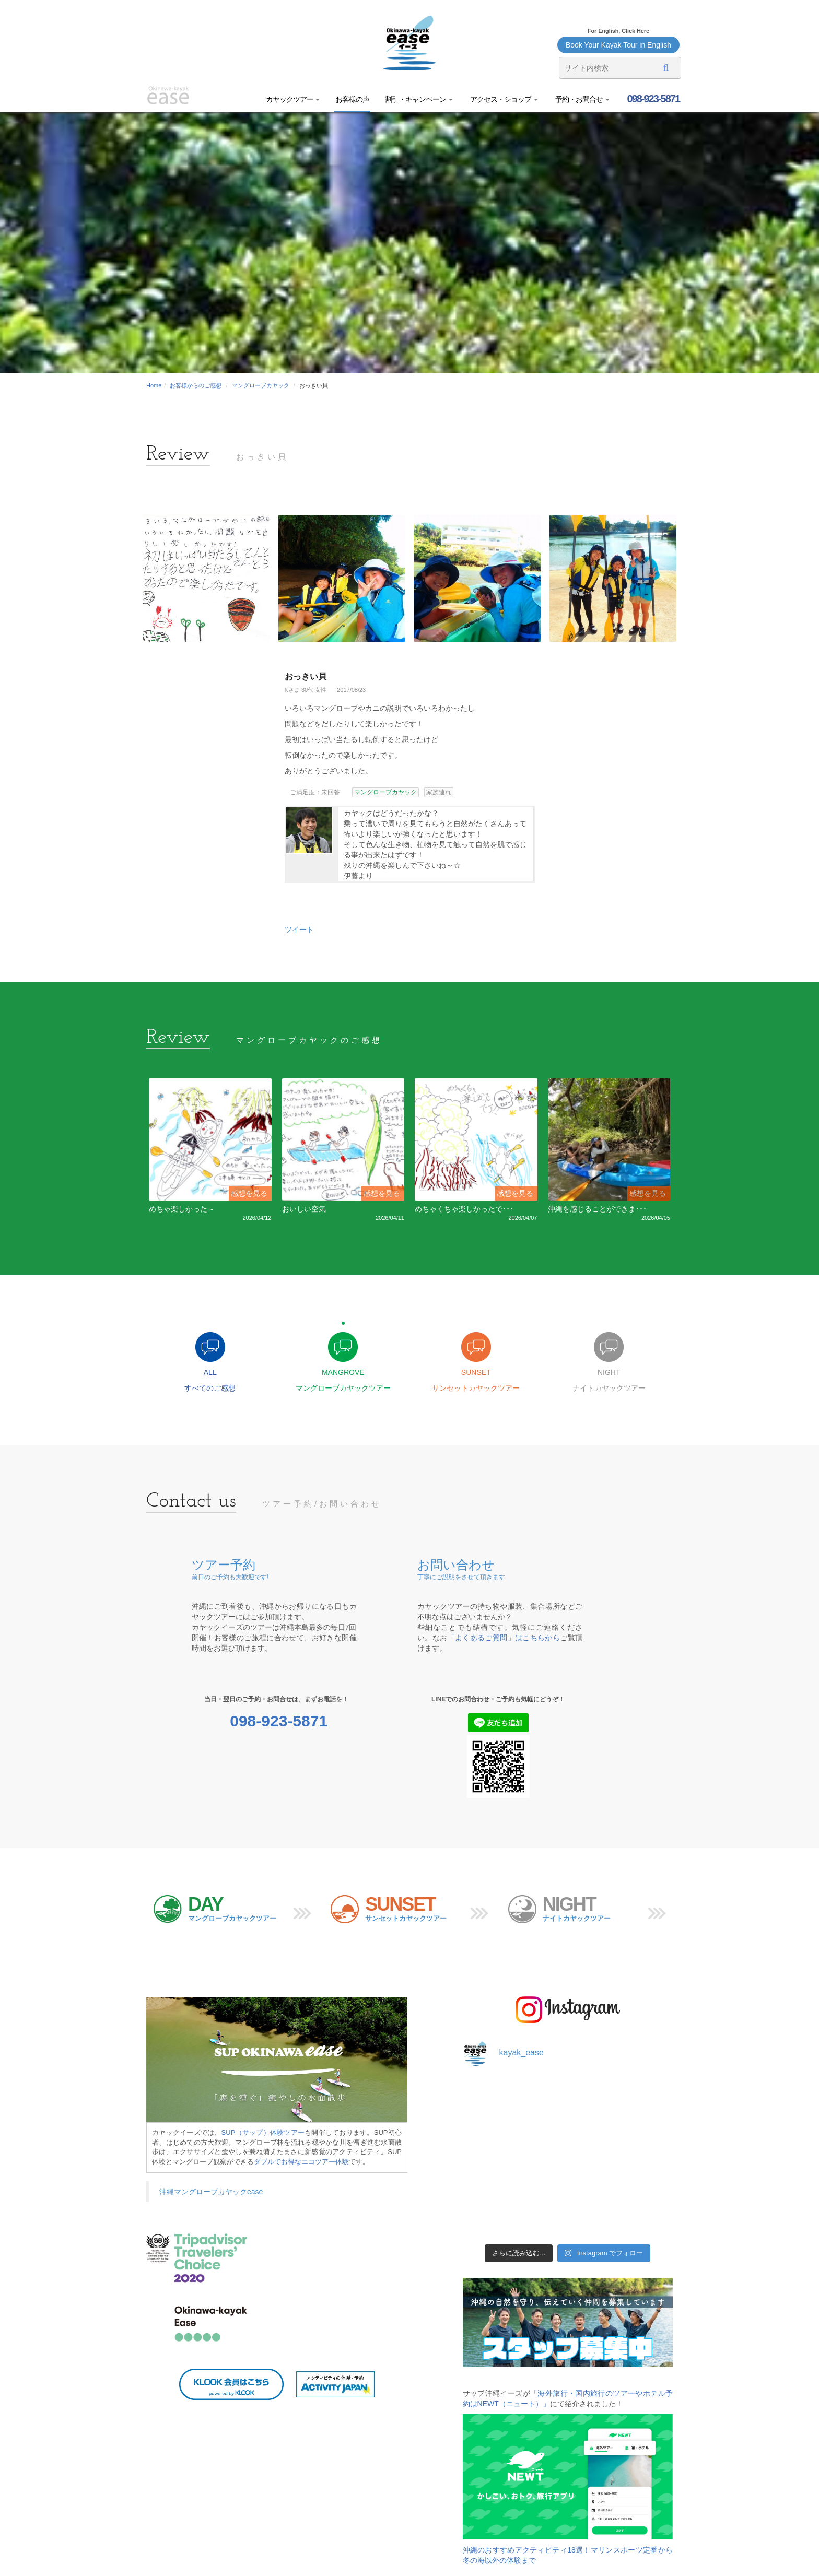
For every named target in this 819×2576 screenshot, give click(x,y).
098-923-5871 (652, 98)
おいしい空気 (304, 1209)
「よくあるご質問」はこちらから (504, 1637)
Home (153, 385)
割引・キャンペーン (419, 99)
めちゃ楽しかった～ (182, 1209)
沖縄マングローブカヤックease (211, 2191)
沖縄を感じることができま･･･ (597, 1209)
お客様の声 (352, 99)
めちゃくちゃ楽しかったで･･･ (464, 1209)
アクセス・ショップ (503, 99)
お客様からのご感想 (195, 385)
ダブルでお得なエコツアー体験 (301, 2162)
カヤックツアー (293, 99)
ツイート (299, 929)
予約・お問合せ (582, 99)
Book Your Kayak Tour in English (618, 45)
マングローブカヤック (260, 385)
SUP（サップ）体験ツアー (263, 2132)
